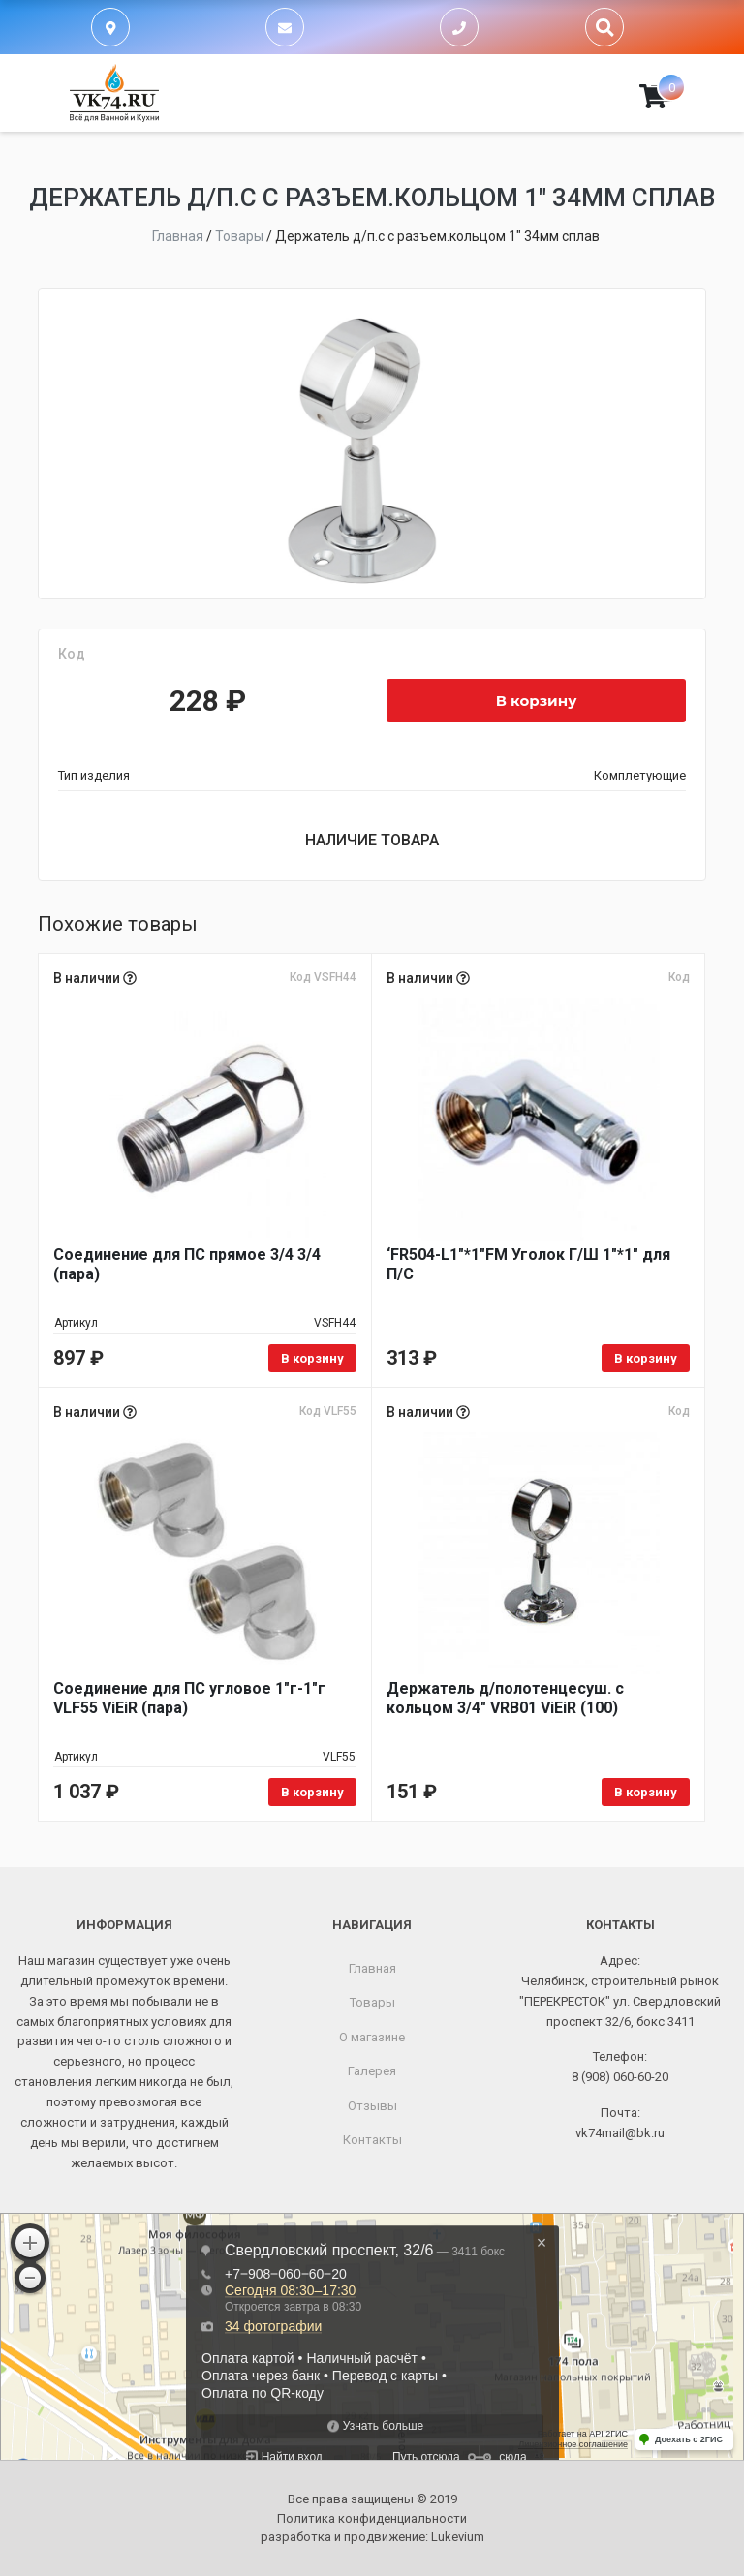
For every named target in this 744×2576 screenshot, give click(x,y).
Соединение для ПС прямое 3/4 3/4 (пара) (187, 1264)
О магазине (372, 2037)
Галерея (372, 2071)
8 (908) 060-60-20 (620, 2077)
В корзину (536, 700)
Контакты (372, 2139)
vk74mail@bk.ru (620, 2133)
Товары (372, 2002)
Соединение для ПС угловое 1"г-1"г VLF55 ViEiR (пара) (189, 1698)
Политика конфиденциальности (372, 2518)
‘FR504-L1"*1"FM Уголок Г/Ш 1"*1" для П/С (528, 1264)
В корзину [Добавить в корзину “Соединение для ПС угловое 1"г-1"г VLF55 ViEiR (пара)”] (312, 1792)
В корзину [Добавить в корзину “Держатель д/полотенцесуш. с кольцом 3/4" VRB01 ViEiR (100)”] (645, 1792)
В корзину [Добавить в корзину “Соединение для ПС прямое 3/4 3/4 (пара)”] (312, 1358)
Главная (372, 1968)
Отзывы (372, 2106)
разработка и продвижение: (372, 2537)
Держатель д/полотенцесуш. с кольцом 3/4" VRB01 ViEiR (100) (505, 1698)
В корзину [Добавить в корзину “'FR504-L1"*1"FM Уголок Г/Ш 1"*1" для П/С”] (645, 1358)
